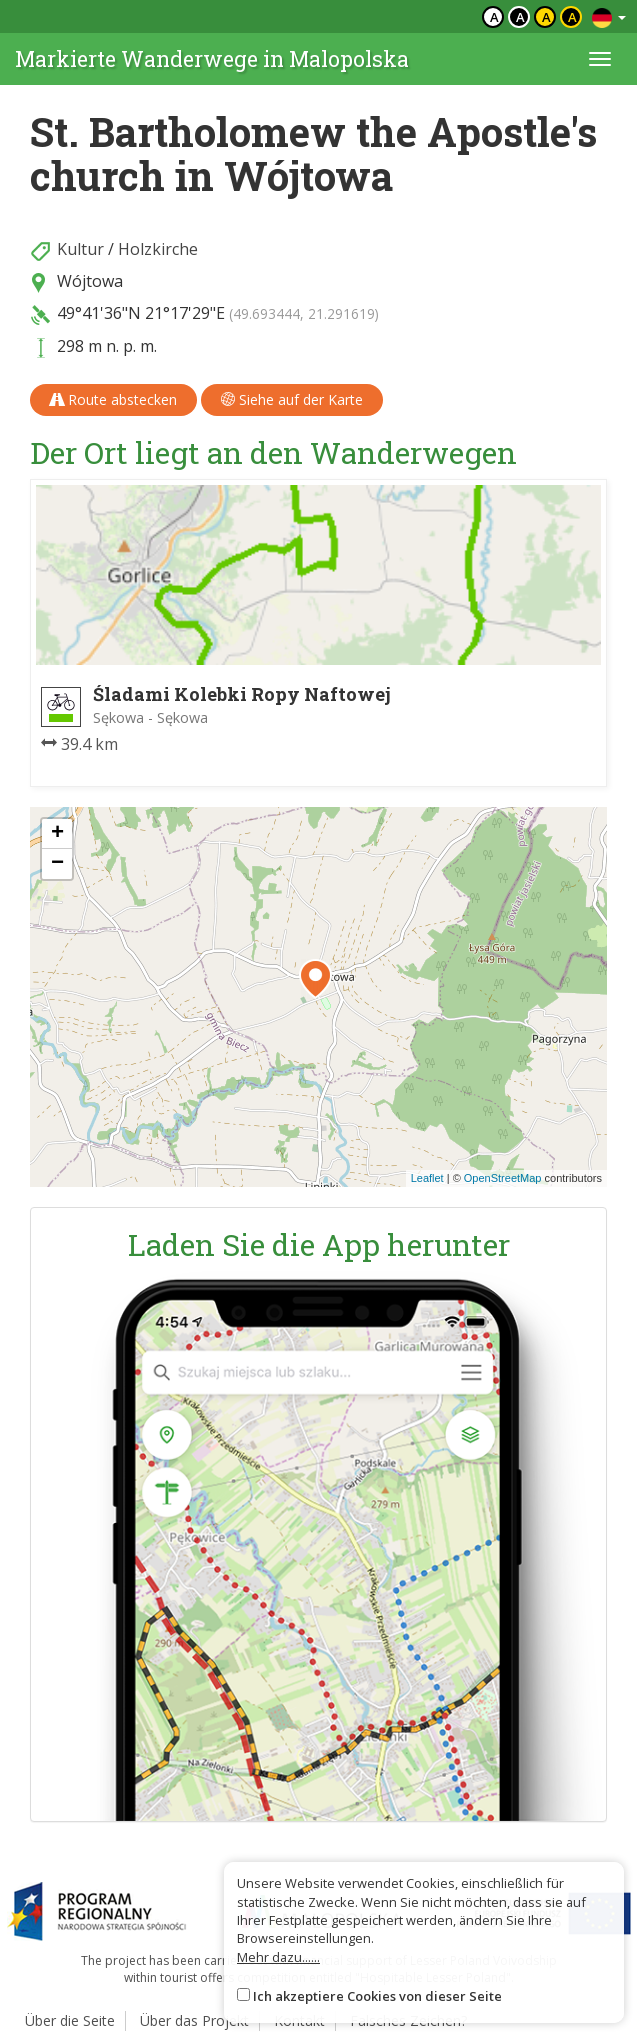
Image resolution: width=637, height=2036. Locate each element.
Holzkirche (158, 249)
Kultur (80, 249)
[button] (315, 979)
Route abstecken (113, 399)
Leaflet (427, 1178)
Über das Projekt (194, 2020)
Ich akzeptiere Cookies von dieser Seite (377, 1996)
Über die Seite (70, 2020)
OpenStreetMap (503, 1178)
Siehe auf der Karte (292, 399)
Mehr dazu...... (278, 1957)
